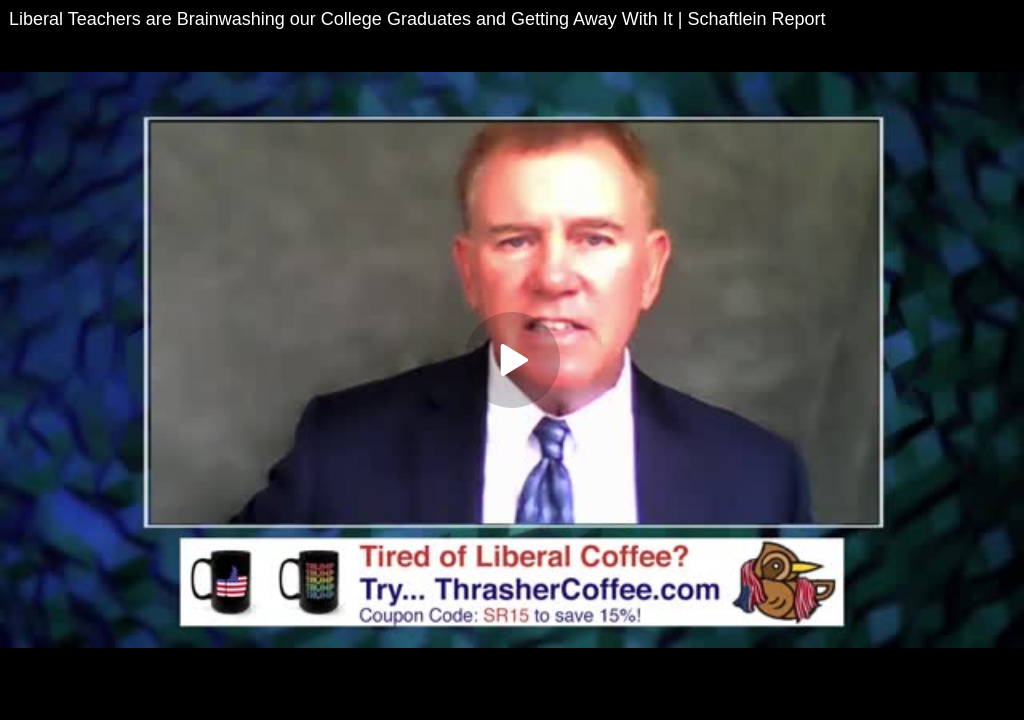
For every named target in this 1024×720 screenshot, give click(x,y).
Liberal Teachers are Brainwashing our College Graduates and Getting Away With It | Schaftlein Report (417, 19)
